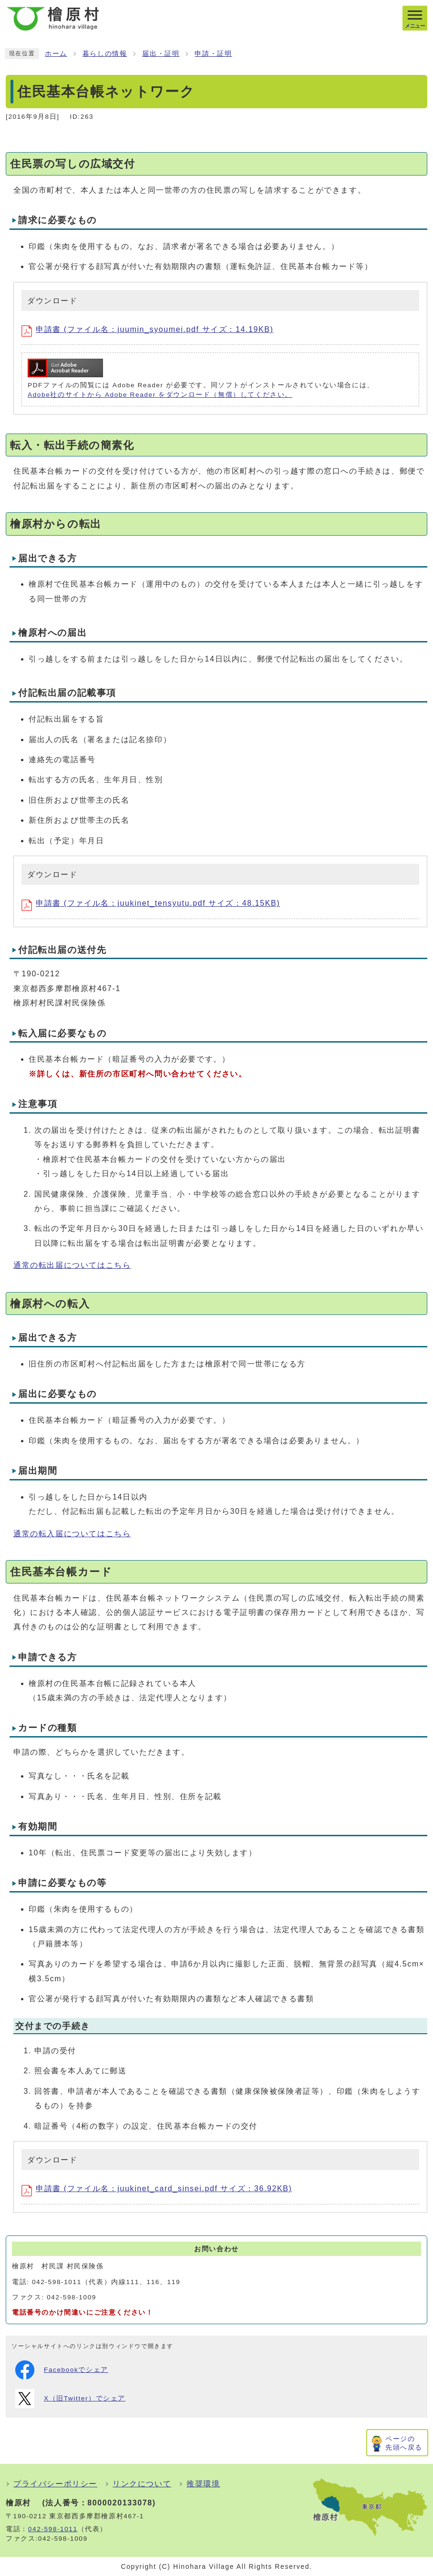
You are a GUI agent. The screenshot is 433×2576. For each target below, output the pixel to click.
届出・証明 (160, 53)
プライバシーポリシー (55, 2484)
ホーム (56, 53)
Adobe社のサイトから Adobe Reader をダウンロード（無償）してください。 (160, 394)
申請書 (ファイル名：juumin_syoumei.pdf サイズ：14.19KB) (147, 329)
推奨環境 (203, 2484)
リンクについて (142, 2484)
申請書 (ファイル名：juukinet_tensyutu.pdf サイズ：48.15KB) (150, 903)
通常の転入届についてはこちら (72, 1534)
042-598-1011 (53, 2529)
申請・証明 (213, 53)
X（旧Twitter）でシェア (70, 2398)
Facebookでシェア (61, 2369)
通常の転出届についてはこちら (72, 1265)
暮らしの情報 (104, 53)
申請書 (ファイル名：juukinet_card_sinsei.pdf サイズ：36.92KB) (156, 2188)
